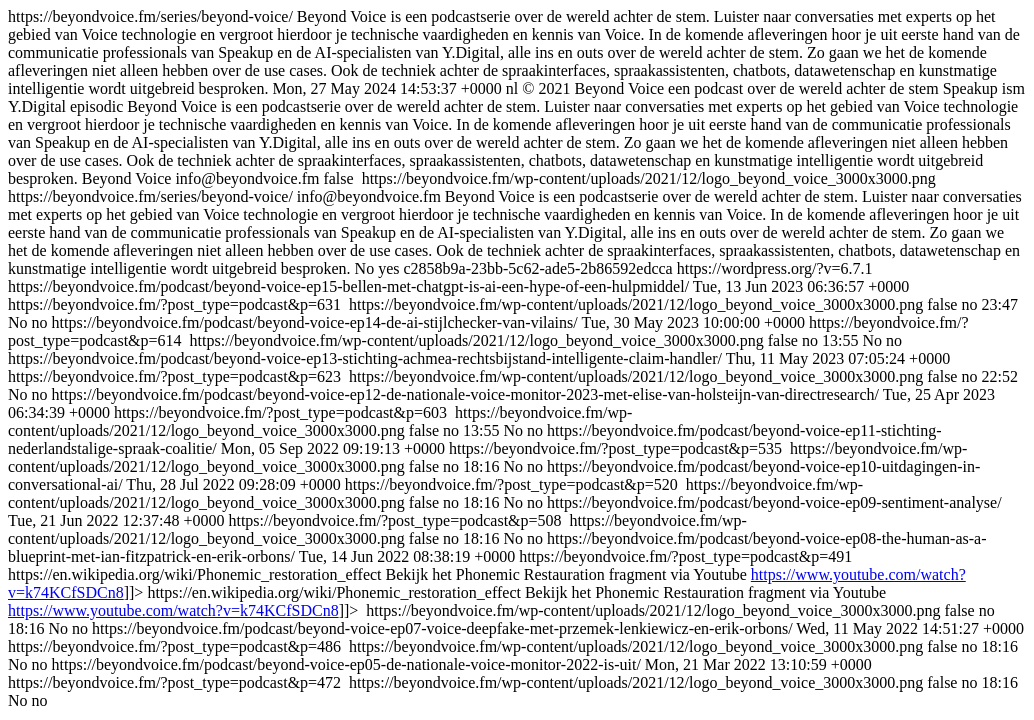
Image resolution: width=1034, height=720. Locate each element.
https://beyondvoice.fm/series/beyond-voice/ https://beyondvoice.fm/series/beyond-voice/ (516, 358)
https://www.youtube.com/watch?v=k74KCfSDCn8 (173, 610)
